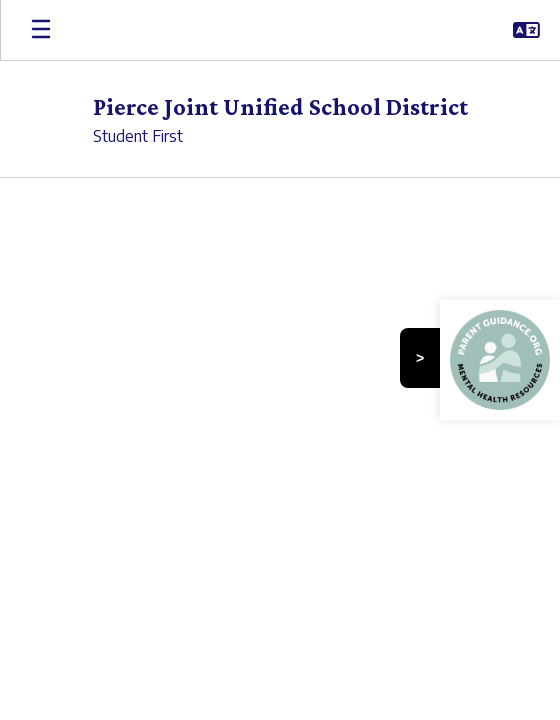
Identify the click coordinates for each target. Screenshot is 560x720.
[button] (526, 30)
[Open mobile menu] (41, 30)
